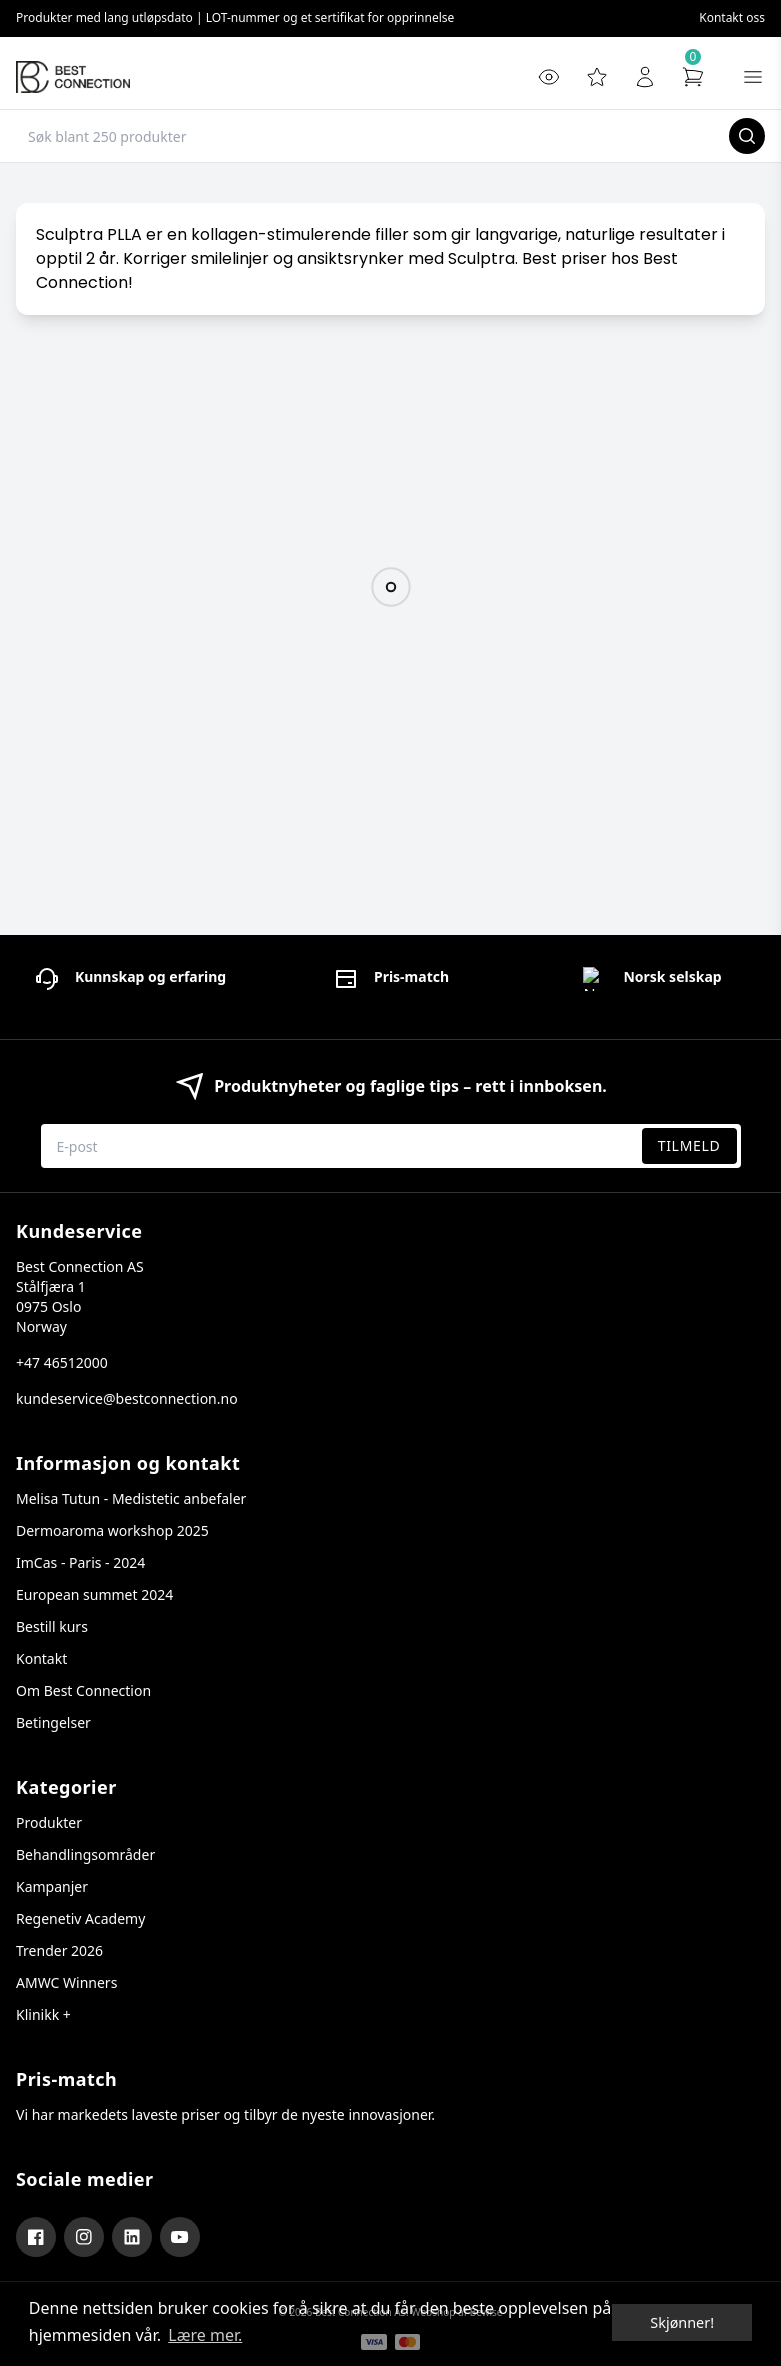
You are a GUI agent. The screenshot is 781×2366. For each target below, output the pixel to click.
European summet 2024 (94, 1594)
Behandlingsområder (85, 1854)
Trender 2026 (59, 1950)
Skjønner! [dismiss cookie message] (682, 2322)
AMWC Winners (66, 1982)
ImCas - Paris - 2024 (80, 1562)
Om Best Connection (83, 1690)
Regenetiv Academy (80, 1918)
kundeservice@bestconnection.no (127, 1398)
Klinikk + (43, 2014)
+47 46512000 (62, 1362)
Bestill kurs (52, 1626)
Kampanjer (52, 1886)
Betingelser (53, 1722)
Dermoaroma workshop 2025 (112, 1530)
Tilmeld (689, 1145)
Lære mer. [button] (205, 2335)
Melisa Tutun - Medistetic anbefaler (131, 1498)
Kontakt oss (732, 17)
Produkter (49, 1822)
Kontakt (41, 1658)
